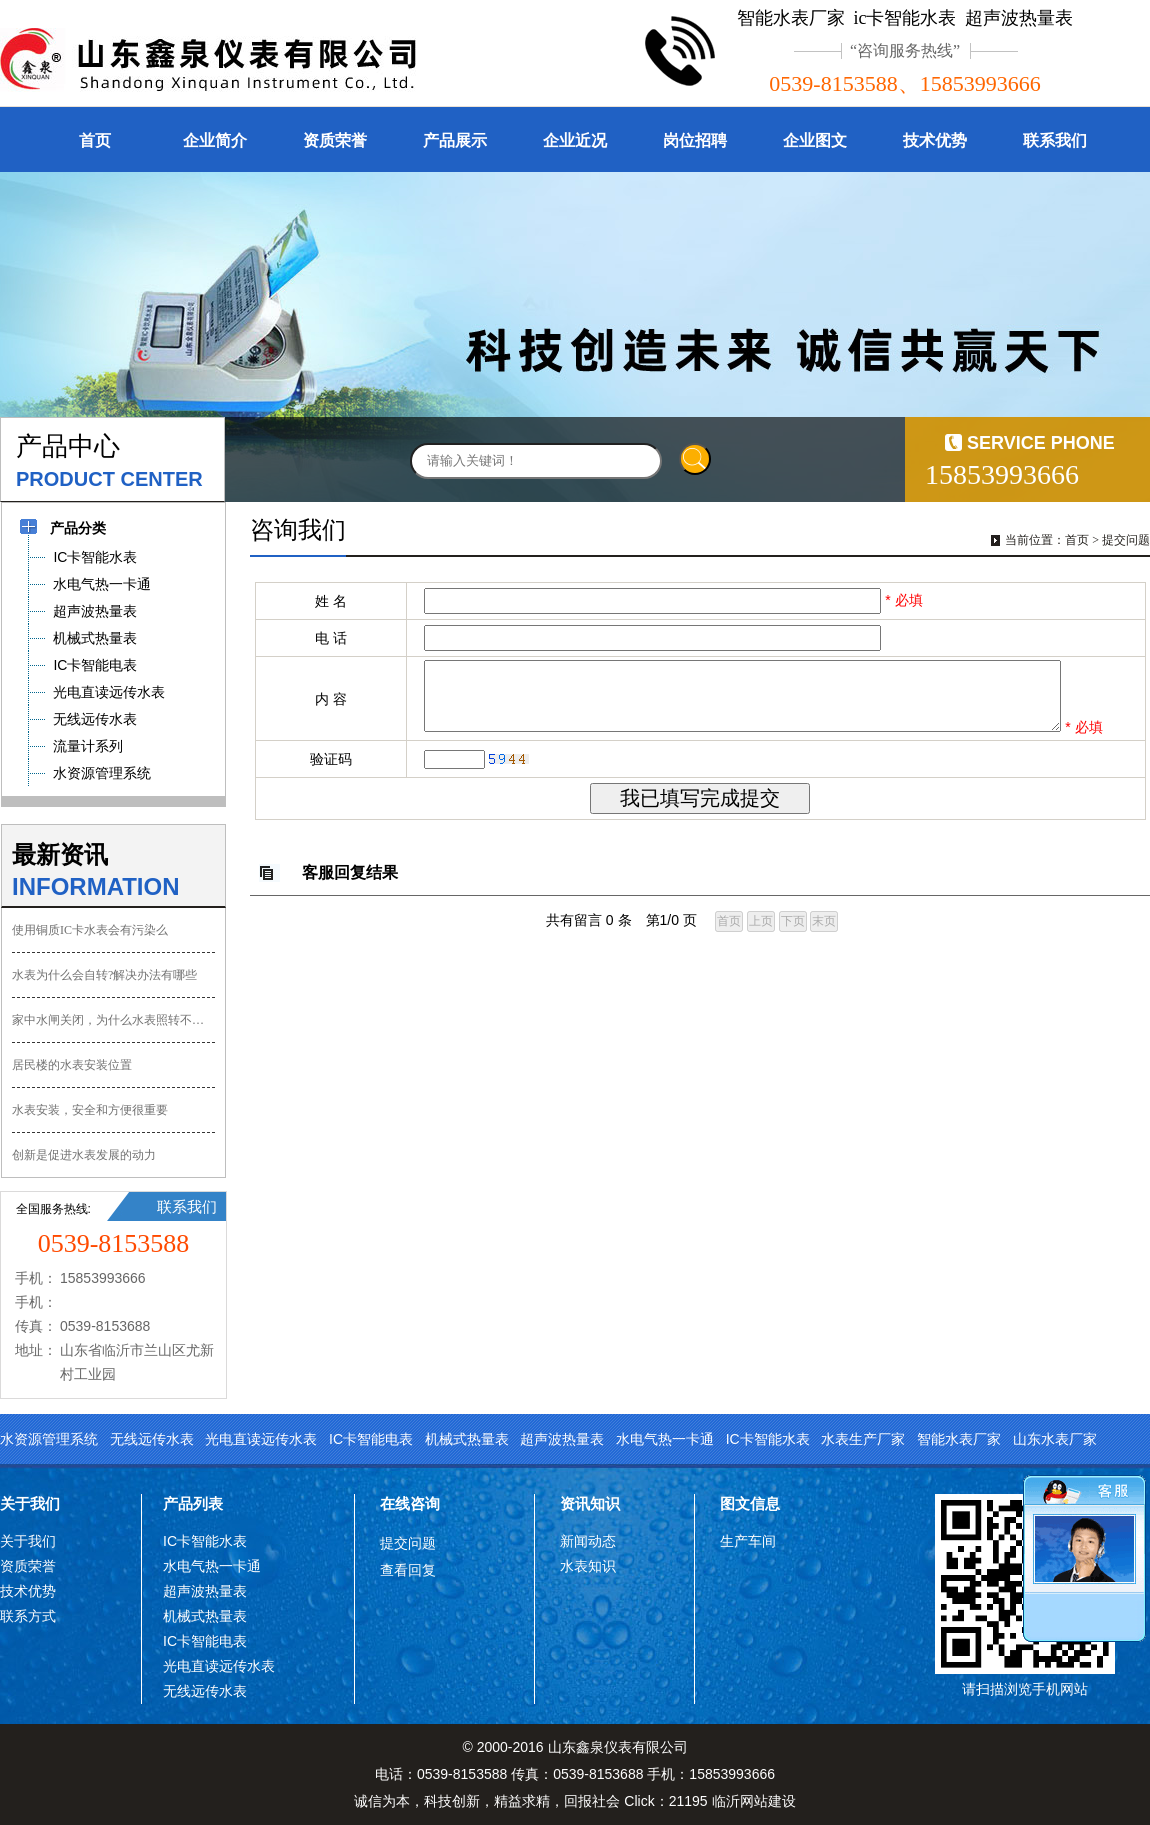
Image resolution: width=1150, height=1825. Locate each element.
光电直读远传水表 (261, 1439)
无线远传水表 (152, 1439)
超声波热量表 (562, 1439)
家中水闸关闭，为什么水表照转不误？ (113, 1020)
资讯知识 (590, 1503)
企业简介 (215, 140)
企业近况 (575, 140)
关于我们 (30, 1503)
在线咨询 (410, 1503)
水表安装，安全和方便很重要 (90, 1110)
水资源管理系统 (49, 1439)
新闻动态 (588, 1541)
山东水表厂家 (1055, 1439)
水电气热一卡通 (665, 1439)
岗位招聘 (695, 140)
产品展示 (455, 140)
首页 (95, 140)
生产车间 (748, 1541)
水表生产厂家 (863, 1439)
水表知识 (588, 1566)
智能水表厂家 (959, 1439)
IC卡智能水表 (768, 1439)
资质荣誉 (335, 140)
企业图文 (815, 140)
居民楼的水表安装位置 (72, 1065)
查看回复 (408, 1570)
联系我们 (1055, 140)
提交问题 (1126, 540)
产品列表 (193, 1503)
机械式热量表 (467, 1439)
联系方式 (28, 1616)
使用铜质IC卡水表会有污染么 (90, 930)
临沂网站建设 (754, 1801)
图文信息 (750, 1503)
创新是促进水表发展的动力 (84, 1155)
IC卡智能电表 (371, 1439)
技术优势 (935, 140)
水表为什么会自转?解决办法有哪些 (104, 975)
